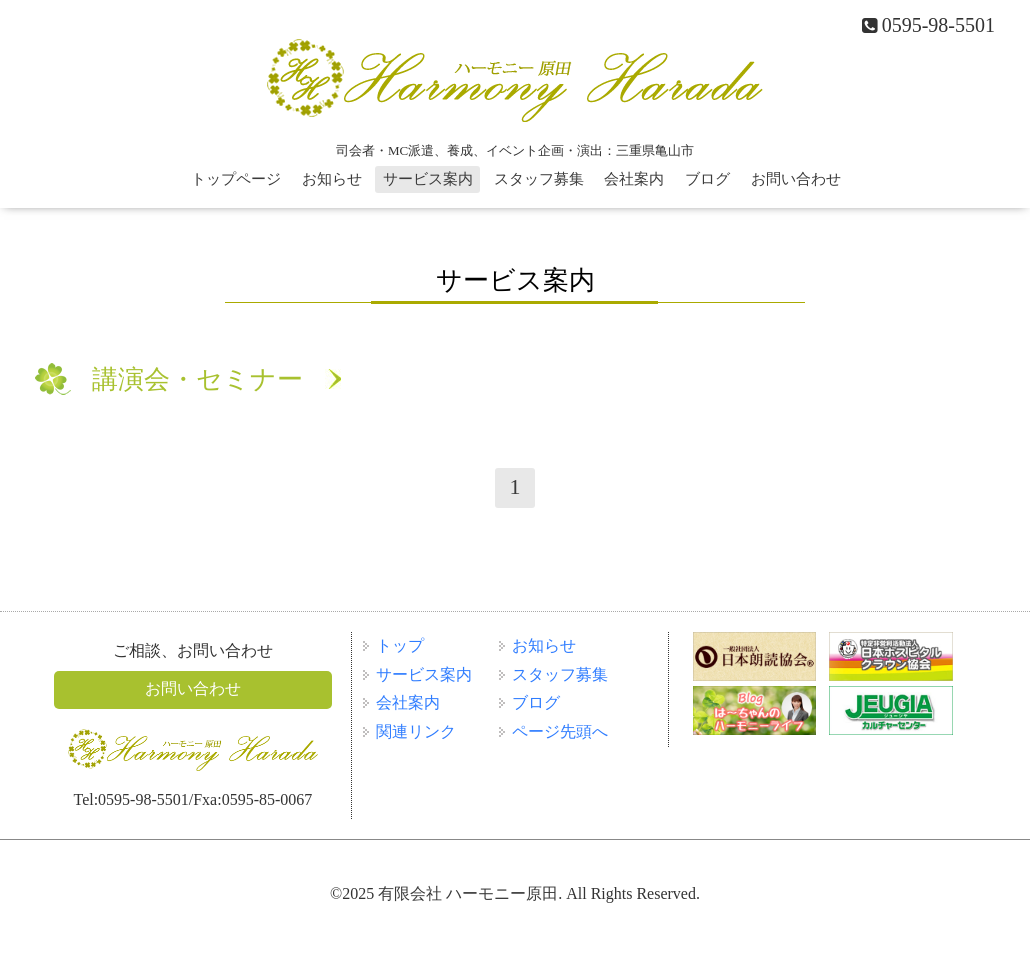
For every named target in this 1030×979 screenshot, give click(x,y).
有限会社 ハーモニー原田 (468, 893)
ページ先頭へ (560, 731)
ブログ (707, 179)
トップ (400, 645)
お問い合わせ (796, 179)
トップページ (236, 179)
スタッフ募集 (539, 179)
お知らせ (332, 179)
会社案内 (634, 179)
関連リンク (416, 731)
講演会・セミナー (197, 379)
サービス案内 (428, 179)
